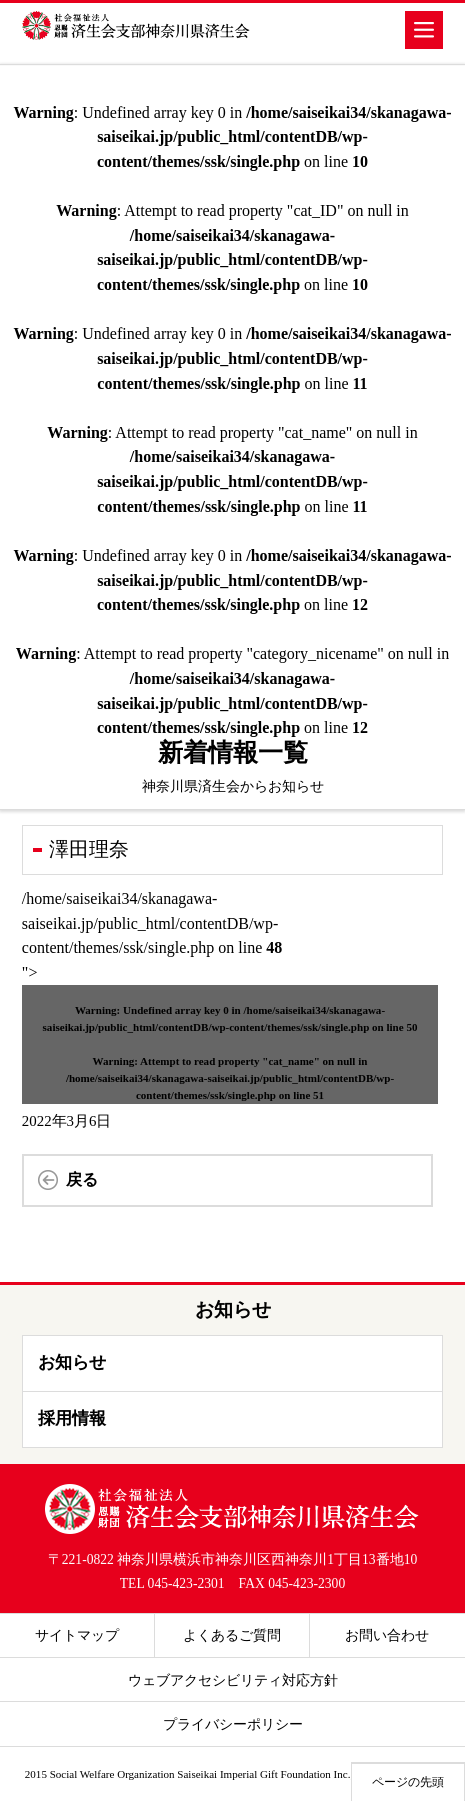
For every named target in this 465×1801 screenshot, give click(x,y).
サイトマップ (77, 1635)
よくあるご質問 (232, 1635)
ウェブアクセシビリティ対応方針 (233, 1680)
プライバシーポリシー (233, 1724)
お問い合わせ (387, 1635)
